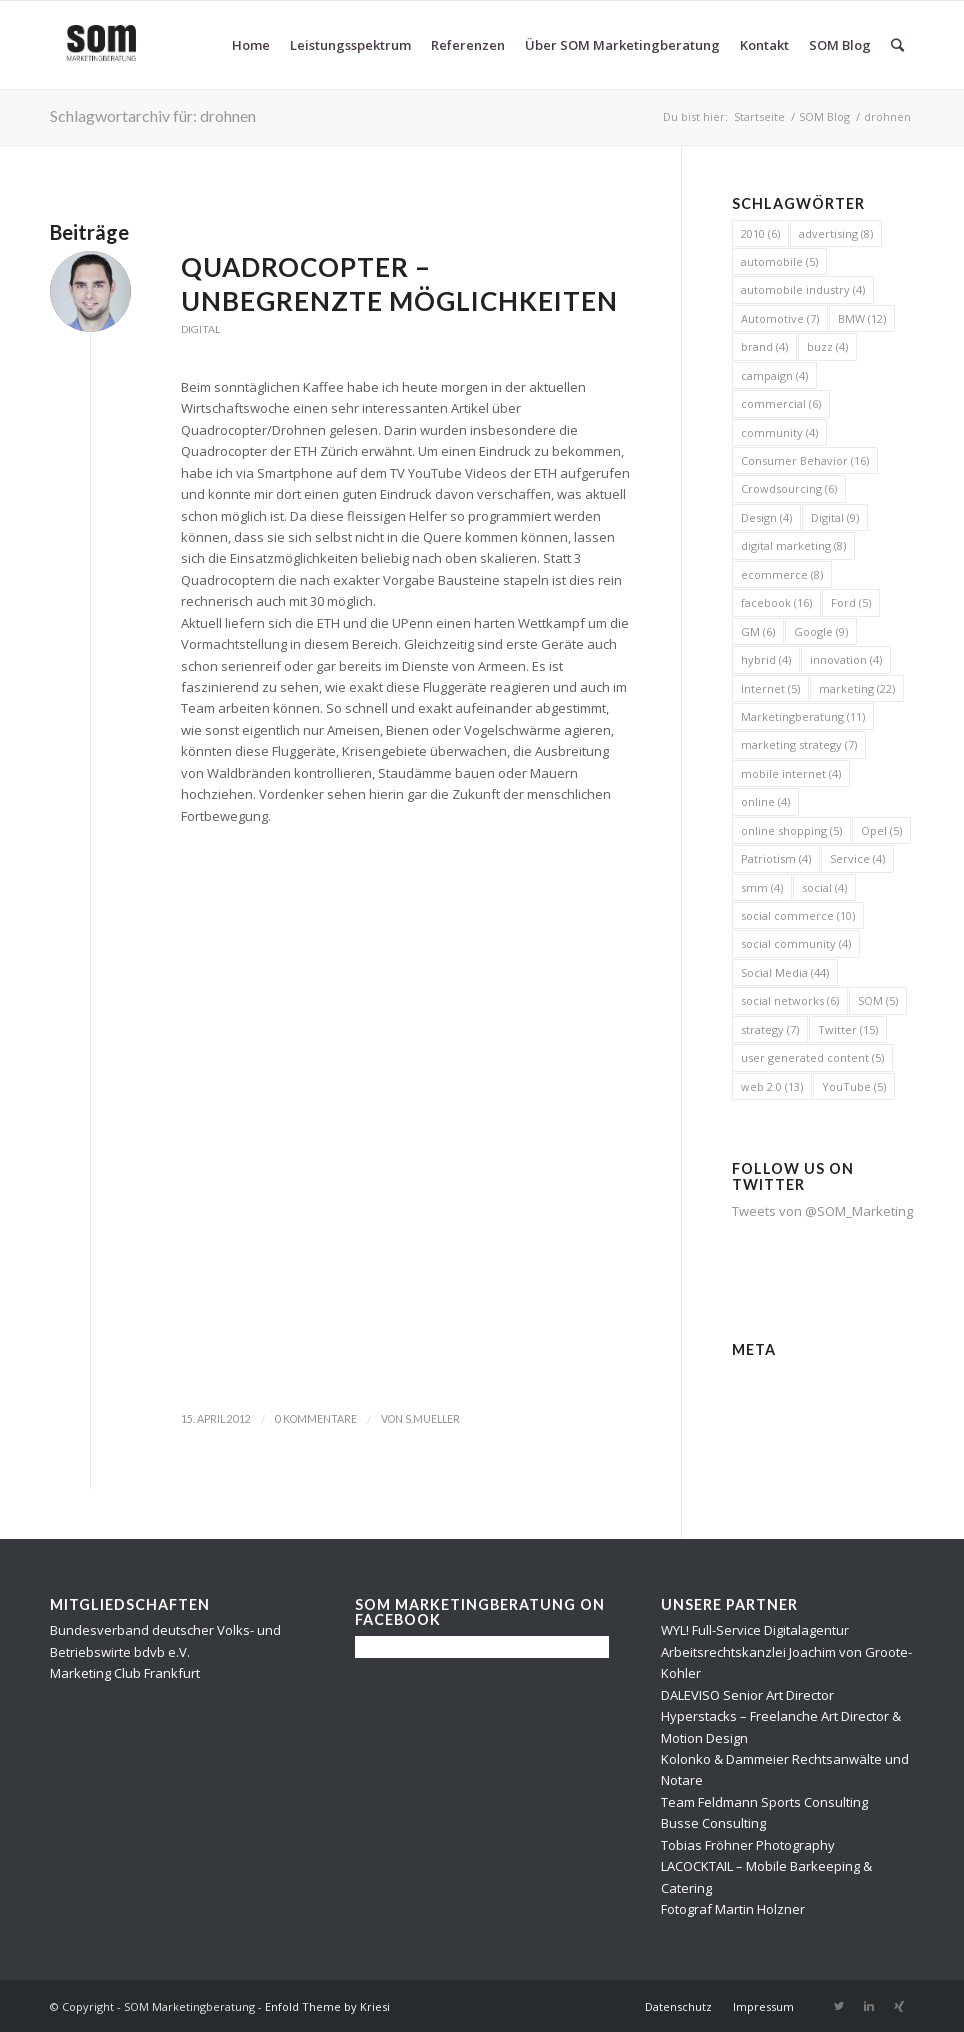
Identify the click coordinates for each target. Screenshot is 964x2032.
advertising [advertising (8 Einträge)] (836, 233)
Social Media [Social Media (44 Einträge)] (785, 972)
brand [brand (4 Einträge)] (764, 346)
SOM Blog (824, 116)
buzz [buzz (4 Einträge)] (827, 346)
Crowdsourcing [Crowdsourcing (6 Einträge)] (789, 488)
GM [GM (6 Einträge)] (758, 631)
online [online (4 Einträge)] (765, 801)
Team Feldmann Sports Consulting (764, 1802)
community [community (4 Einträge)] (779, 432)
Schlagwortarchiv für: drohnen (153, 115)
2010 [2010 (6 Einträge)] (760, 233)
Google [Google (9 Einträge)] (821, 631)
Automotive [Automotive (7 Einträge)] (780, 318)
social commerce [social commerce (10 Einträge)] (798, 915)
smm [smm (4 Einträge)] (762, 887)
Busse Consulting (713, 1823)
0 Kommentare (316, 1419)
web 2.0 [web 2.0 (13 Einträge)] (772, 1086)
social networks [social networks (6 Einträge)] (790, 1000)
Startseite (759, 116)
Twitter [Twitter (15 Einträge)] (848, 1029)
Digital (200, 329)
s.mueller (432, 1419)
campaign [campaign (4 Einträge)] (774, 375)
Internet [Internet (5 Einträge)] (770, 688)
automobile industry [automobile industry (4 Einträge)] (803, 289)
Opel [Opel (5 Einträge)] (881, 830)
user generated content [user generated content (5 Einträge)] (812, 1057)
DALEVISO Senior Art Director (747, 1695)
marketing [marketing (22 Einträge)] (857, 688)
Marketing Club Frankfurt (125, 1673)
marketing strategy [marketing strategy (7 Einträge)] (799, 744)
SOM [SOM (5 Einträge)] (878, 1000)
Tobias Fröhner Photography (748, 1845)
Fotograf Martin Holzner (733, 1909)
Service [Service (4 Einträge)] (857, 858)
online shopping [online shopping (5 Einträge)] (791, 830)
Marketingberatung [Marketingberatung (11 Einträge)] (803, 716)
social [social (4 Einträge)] (824, 887)
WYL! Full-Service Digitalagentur (755, 1630)
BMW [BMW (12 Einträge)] (862, 318)
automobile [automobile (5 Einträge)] (779, 261)
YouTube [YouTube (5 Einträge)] (854, 1086)
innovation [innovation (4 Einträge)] (846, 659)
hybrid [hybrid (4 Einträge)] (766, 659)
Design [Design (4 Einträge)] (766, 517)
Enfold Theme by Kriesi (327, 2006)
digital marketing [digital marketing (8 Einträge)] (793, 545)
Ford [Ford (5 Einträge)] (851, 602)
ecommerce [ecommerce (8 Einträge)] (782, 574)
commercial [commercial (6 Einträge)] (781, 403)
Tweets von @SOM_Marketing (822, 1211)
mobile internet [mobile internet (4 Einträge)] (791, 773)
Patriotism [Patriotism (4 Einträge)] (776, 858)
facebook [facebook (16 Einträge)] (776, 602)
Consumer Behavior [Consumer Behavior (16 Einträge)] (805, 460)
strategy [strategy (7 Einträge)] (770, 1029)
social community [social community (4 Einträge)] (796, 943)
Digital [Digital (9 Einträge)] (835, 517)
